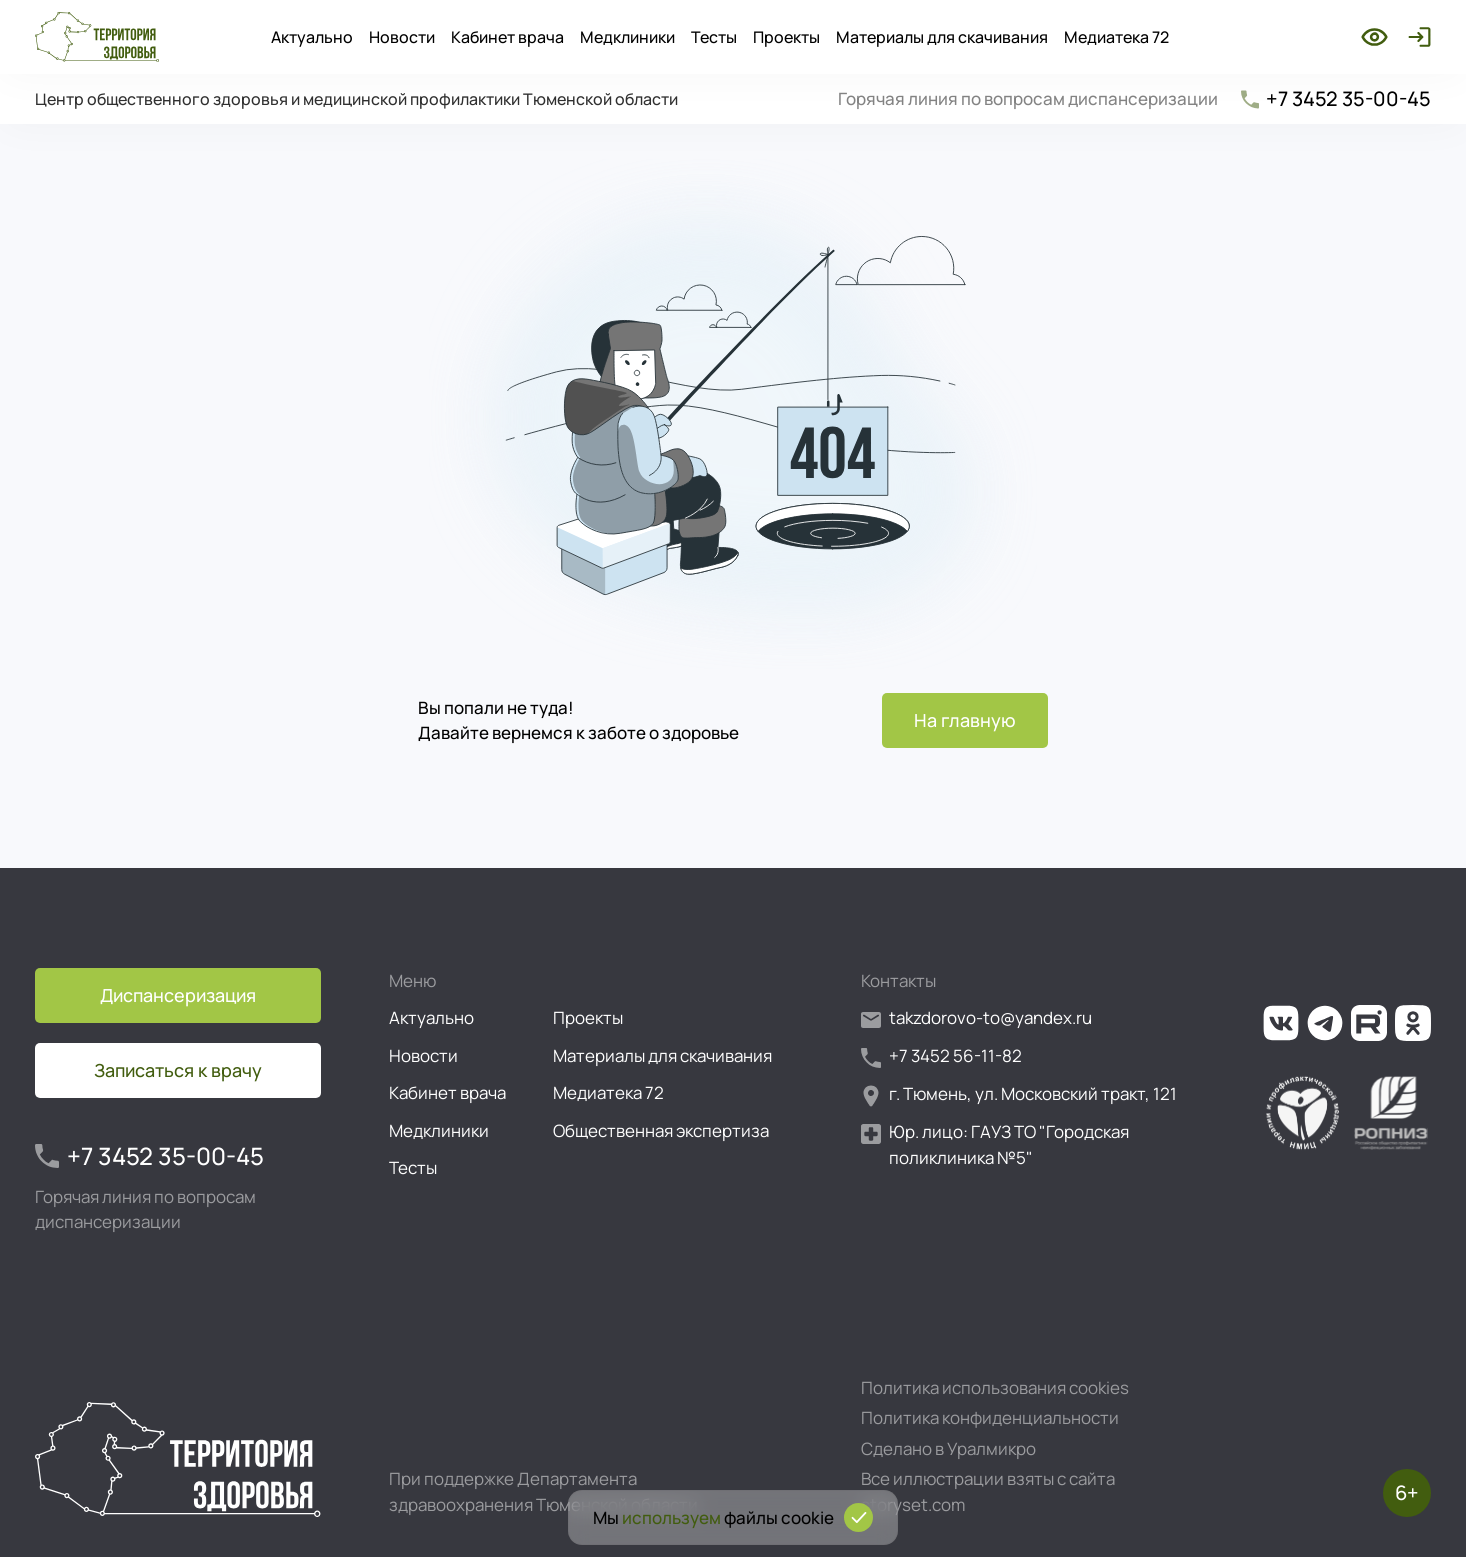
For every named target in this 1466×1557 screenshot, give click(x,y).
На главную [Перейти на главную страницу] (965, 720)
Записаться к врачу (178, 1070)
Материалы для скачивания (942, 37)
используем (671, 1517)
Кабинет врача (507, 37)
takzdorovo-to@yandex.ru (976, 1018)
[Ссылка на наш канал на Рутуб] (1369, 1023)
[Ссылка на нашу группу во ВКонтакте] (1281, 1023)
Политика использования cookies (995, 1387)
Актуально (312, 37)
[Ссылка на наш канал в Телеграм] (1325, 1023)
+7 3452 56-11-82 (941, 1056)
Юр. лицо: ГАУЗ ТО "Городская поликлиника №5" (995, 1144)
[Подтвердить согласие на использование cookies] (858, 1517)
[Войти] (1415, 37)
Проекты (786, 37)
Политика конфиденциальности (990, 1417)
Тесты (714, 37)
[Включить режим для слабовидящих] (1374, 37)
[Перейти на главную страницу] (97, 37)
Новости (402, 37)
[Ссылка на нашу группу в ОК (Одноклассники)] (1413, 1023)
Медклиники (627, 37)
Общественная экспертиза (661, 1130)
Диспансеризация (178, 995)
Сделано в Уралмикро (948, 1448)
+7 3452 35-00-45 (1334, 98)
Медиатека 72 (1116, 37)
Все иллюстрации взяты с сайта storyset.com (988, 1491)
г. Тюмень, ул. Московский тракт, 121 (1019, 1094)
